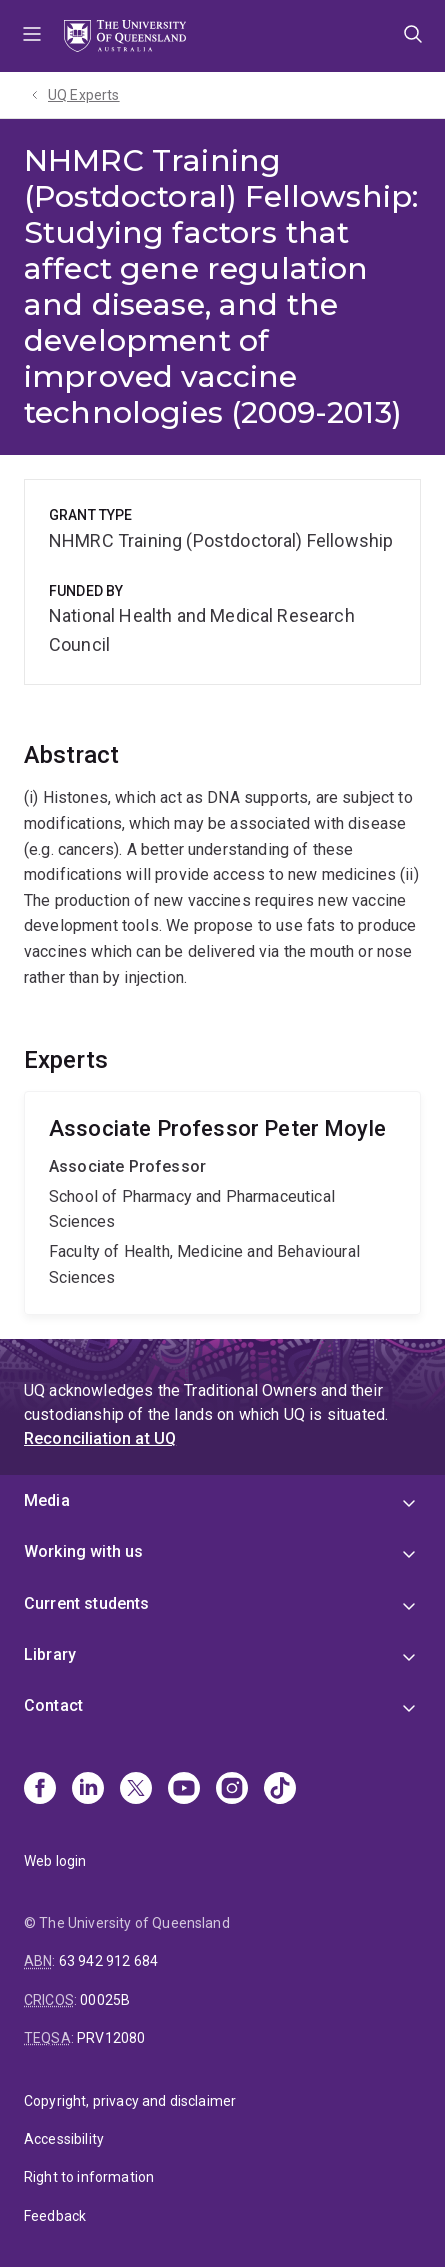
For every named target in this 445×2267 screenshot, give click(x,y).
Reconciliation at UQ (100, 1438)
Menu (32, 36)
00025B (105, 2000)
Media (47, 1500)
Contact (53, 1705)
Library (50, 1654)
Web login (55, 1861)
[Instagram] (232, 1790)
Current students (87, 1603)
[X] (136, 1790)
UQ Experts (84, 95)
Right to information (89, 2177)
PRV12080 (111, 2038)
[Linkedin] (88, 1790)
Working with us (83, 1551)
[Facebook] (40, 1790)
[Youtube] (184, 1790)
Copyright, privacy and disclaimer (130, 2101)
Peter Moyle (222, 1203)
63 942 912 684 (108, 1961)
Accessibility (64, 2139)
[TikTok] (280, 1790)
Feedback (55, 2216)
